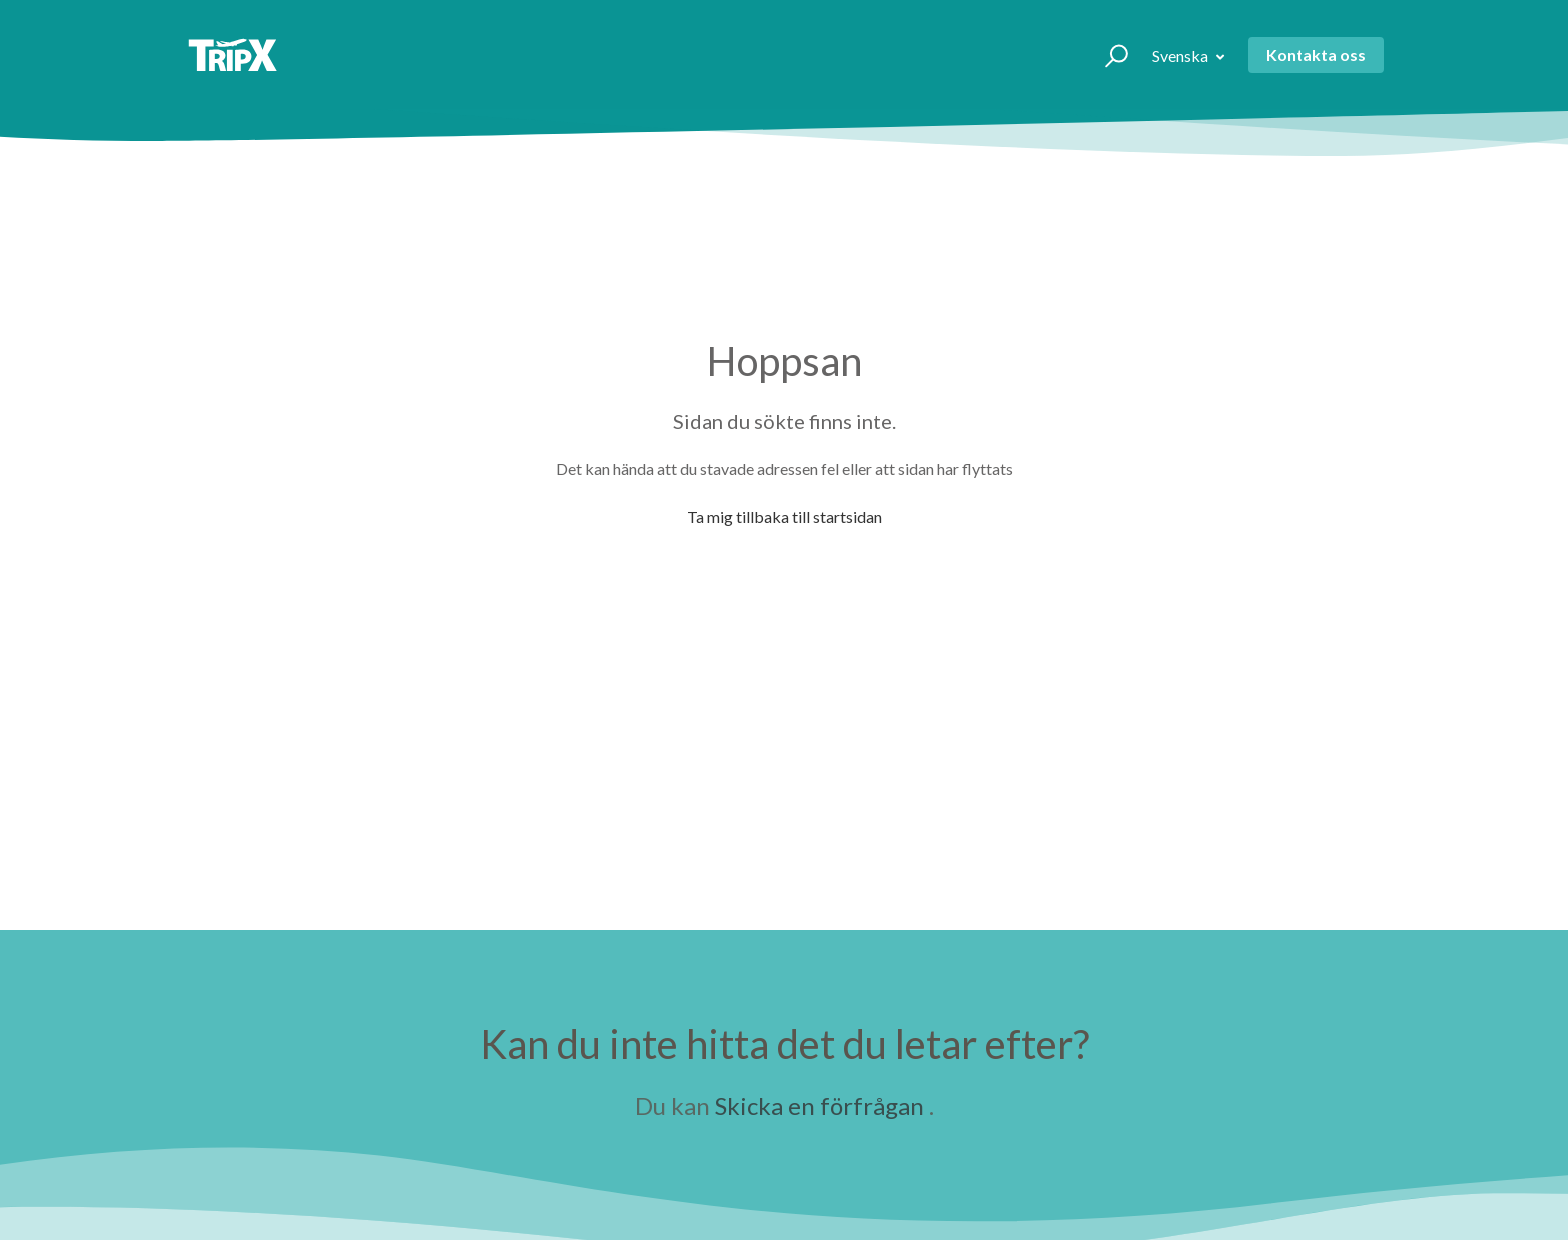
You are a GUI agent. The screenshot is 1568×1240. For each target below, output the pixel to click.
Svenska (1181, 55)
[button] (1107, 55)
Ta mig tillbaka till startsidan (784, 516)
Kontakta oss (1316, 54)
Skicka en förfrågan (819, 1105)
